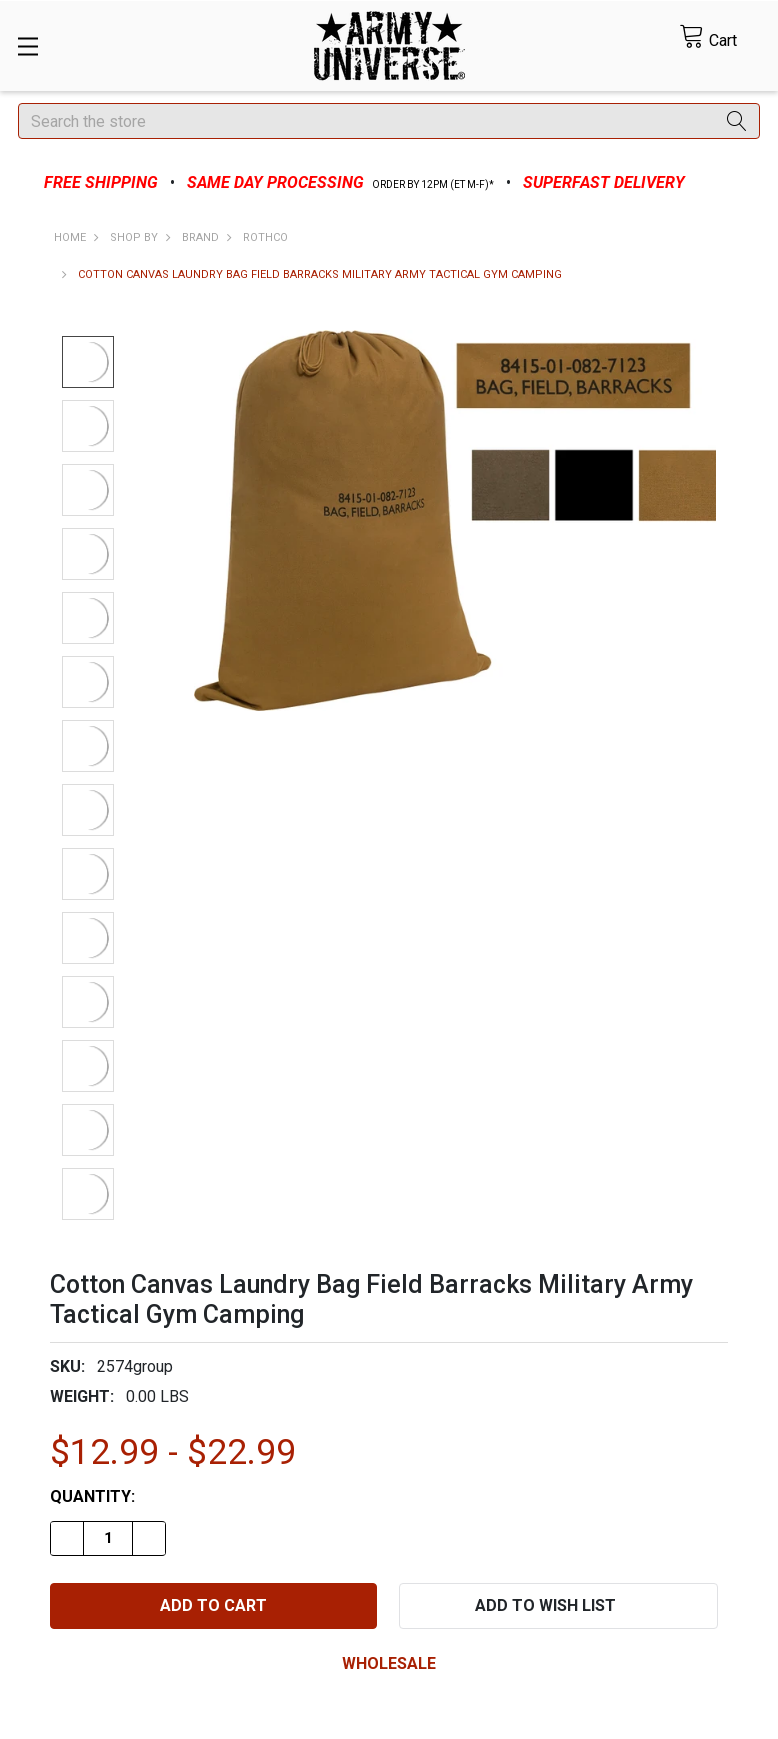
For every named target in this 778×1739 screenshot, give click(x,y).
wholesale (389, 1663)
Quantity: (92, 1496)
